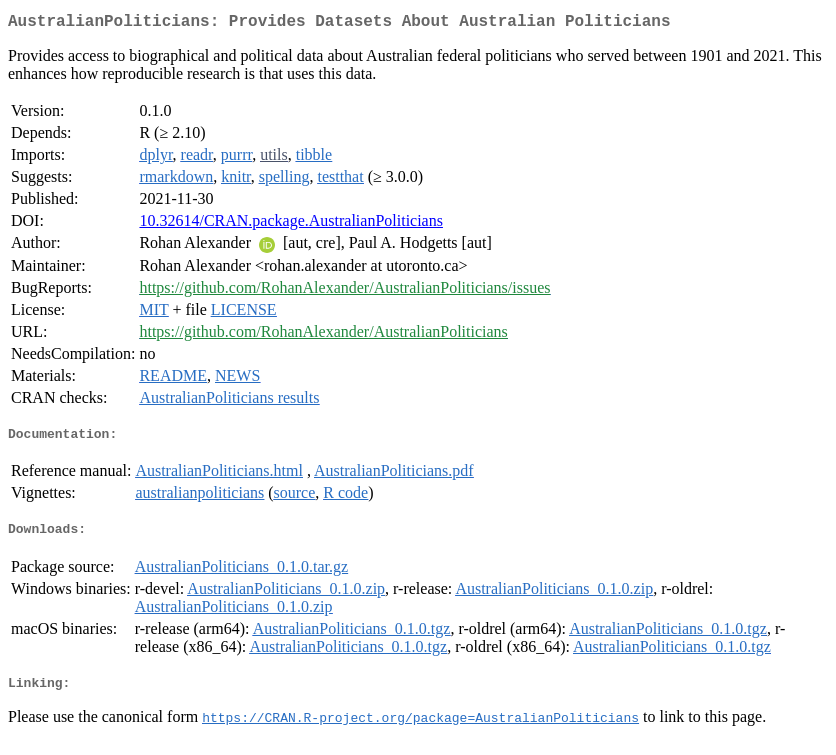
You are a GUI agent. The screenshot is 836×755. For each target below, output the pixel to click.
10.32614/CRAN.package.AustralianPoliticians (291, 224)
